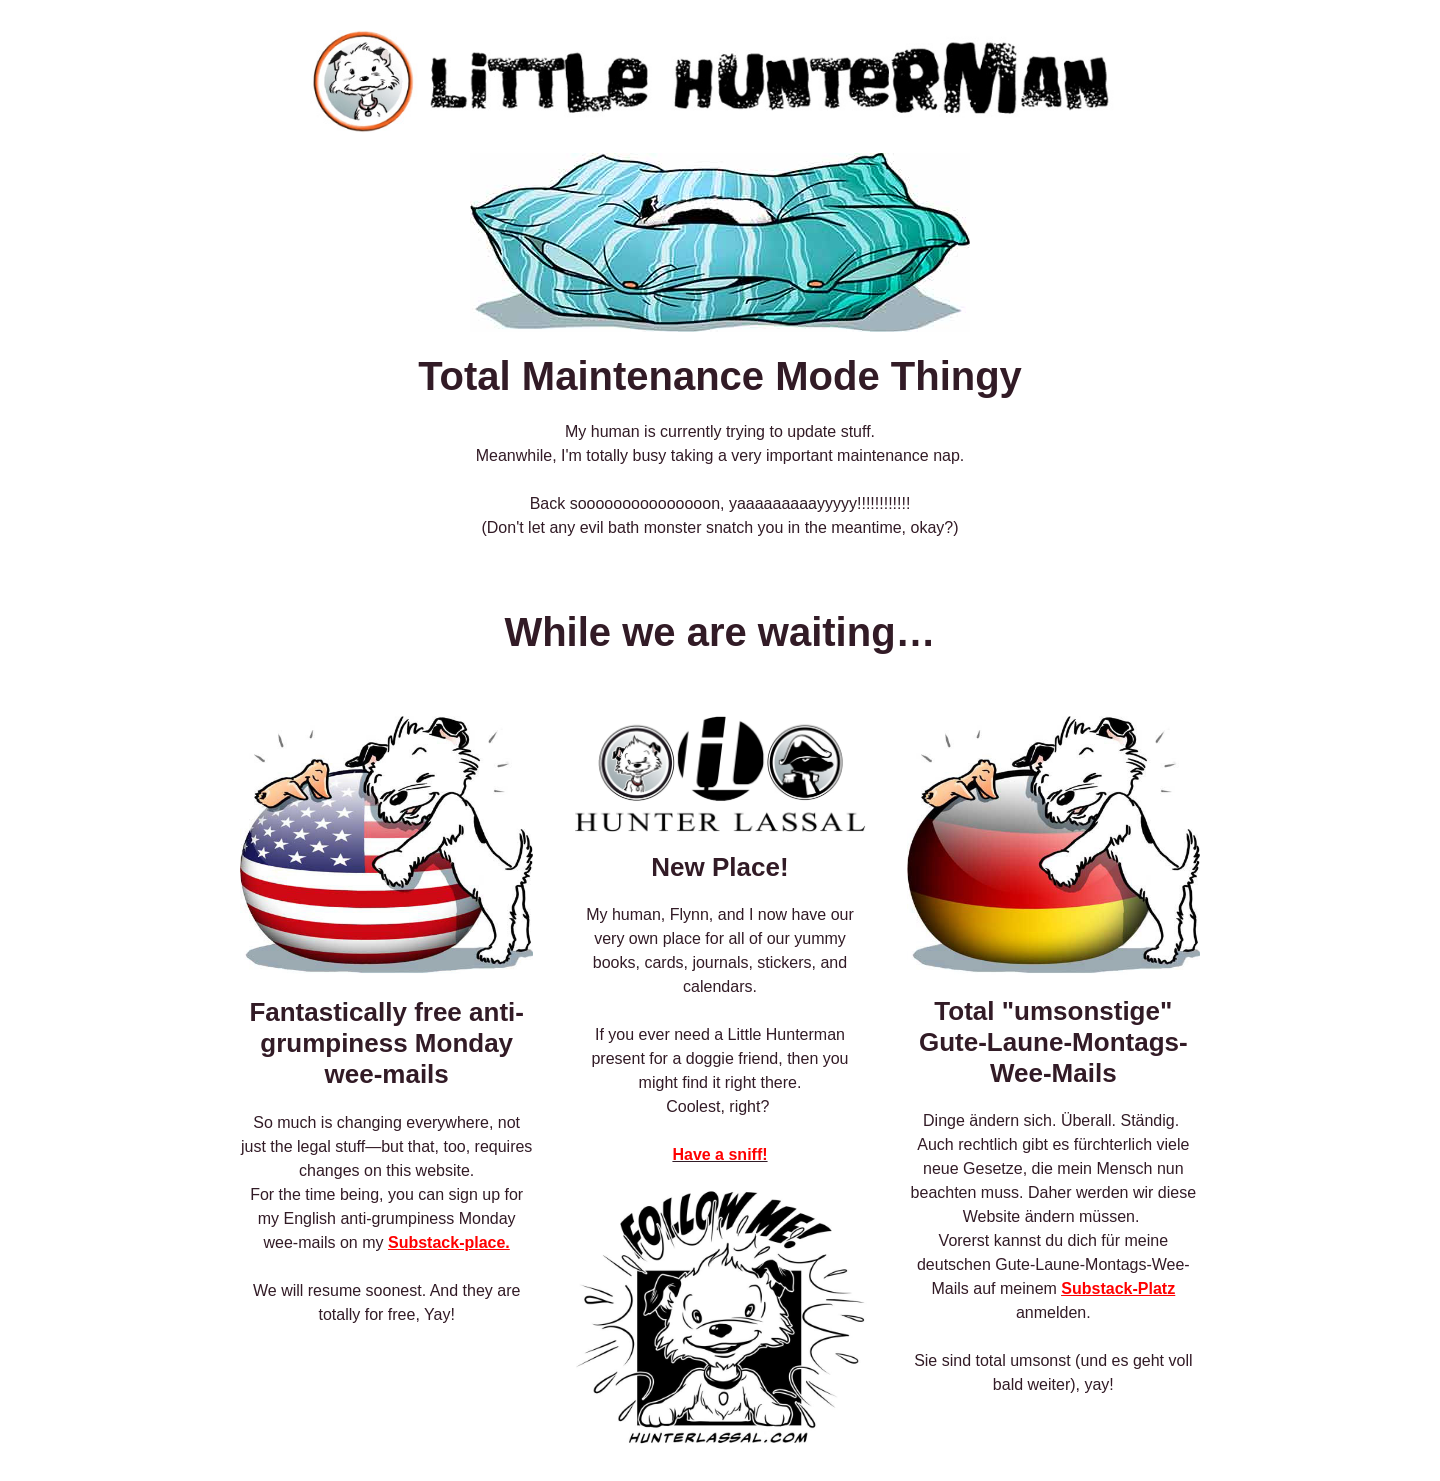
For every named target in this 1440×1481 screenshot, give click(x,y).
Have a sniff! (719, 1154)
